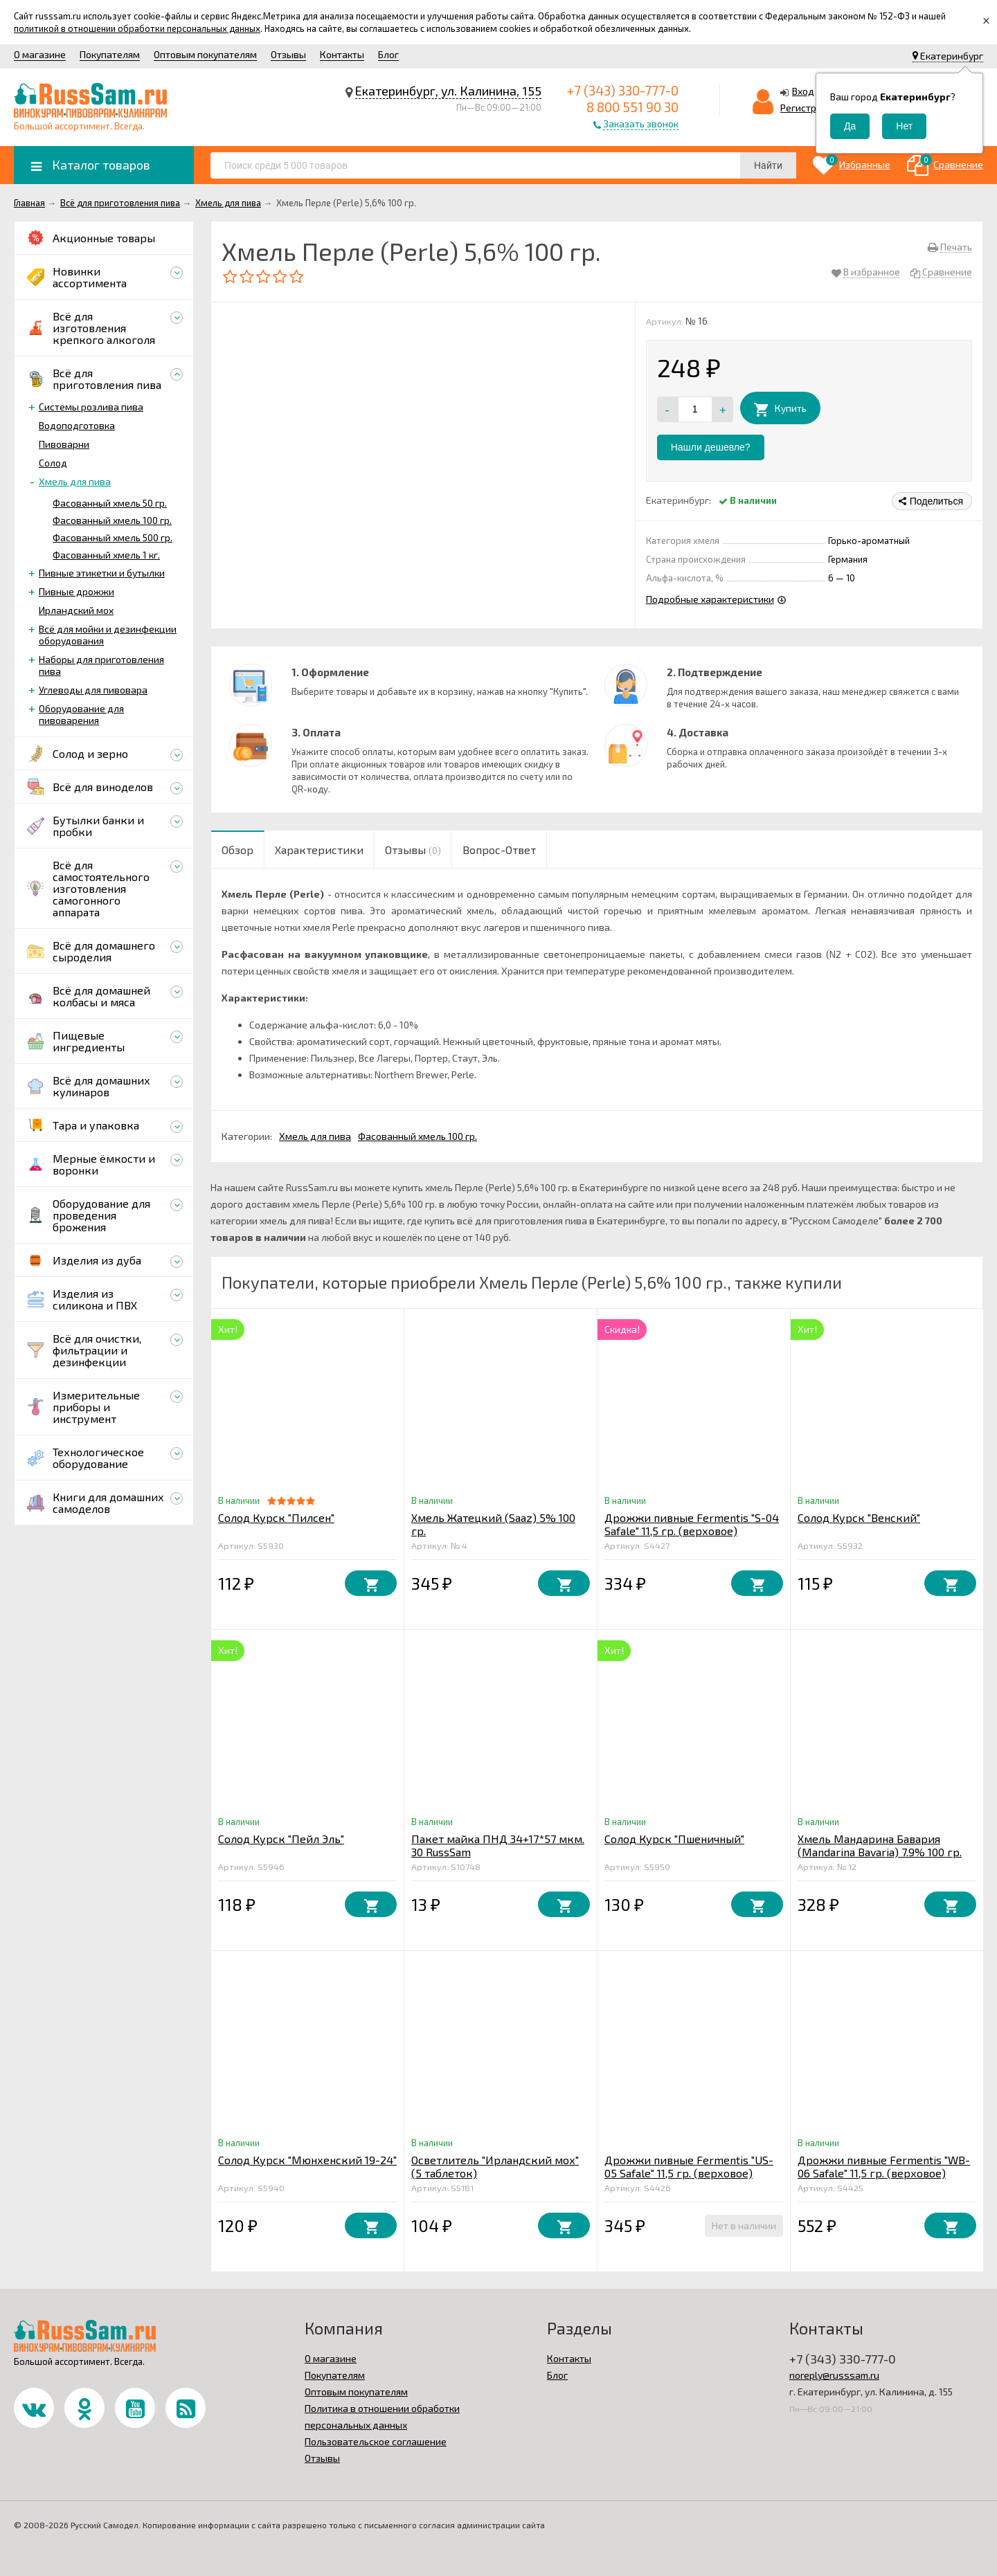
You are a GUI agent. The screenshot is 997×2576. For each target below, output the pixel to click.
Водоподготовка (77, 425)
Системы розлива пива (91, 406)
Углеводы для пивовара (93, 690)
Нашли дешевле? (711, 447)
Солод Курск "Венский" (859, 1517)
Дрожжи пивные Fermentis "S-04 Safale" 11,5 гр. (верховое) (691, 1524)
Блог (388, 54)
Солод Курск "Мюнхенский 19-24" (307, 2159)
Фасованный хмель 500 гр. (112, 537)
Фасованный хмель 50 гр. (110, 503)
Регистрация (809, 108)
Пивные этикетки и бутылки (102, 573)
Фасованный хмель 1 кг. (106, 555)
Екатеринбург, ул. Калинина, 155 (448, 90)
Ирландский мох (76, 610)
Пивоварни (64, 444)
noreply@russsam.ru (834, 2375)
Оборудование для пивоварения (81, 714)
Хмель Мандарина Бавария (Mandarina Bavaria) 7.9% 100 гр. (880, 1845)
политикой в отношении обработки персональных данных (137, 28)
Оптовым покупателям (205, 54)
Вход (803, 91)
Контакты (342, 54)
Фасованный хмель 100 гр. (112, 520)
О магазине (40, 54)
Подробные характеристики (710, 599)
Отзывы (288, 54)
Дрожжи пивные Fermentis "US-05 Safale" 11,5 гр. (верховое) (688, 2166)
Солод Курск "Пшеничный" (674, 1838)
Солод (53, 463)
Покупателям (110, 54)
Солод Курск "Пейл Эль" (281, 1838)
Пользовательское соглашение (376, 2441)
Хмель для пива (75, 481)
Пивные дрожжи (76, 591)
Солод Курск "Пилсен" (276, 1517)
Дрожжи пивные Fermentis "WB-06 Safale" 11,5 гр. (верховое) (884, 2166)
